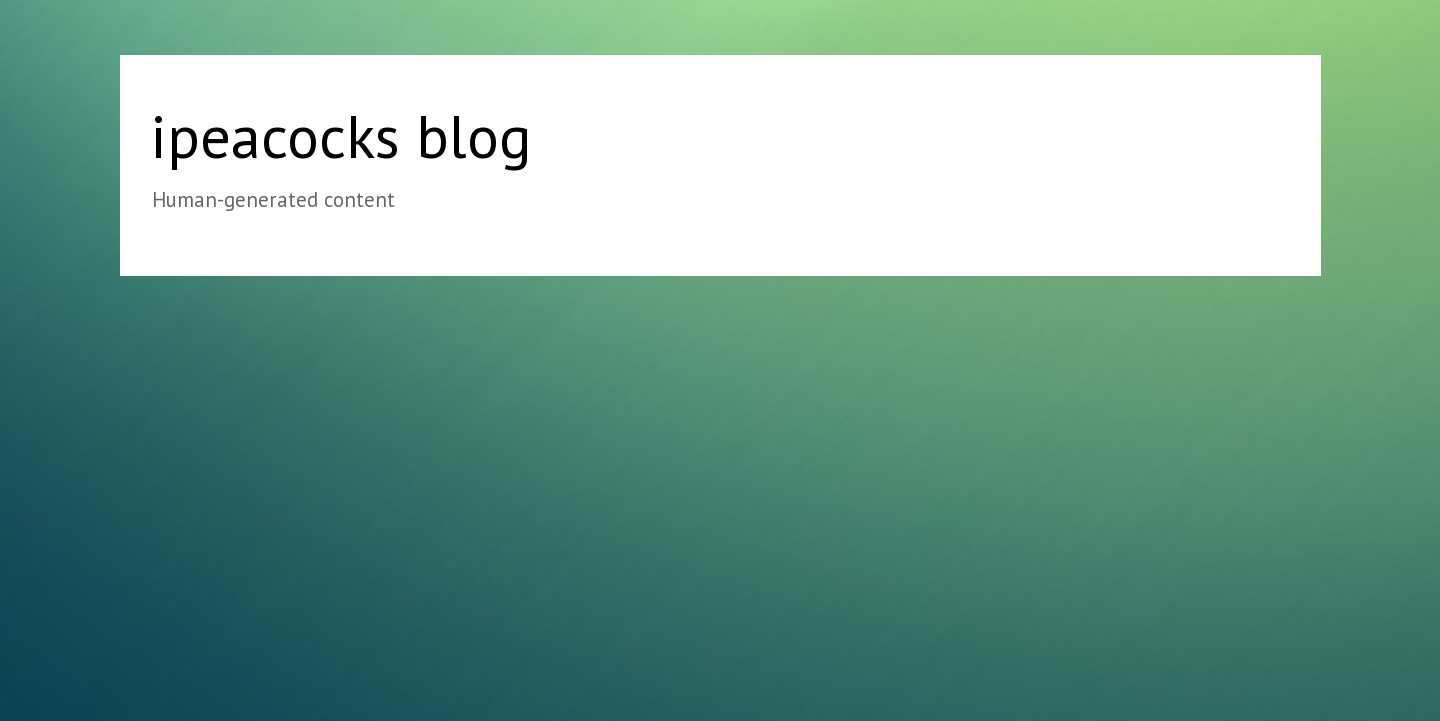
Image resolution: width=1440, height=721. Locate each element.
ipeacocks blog (341, 136)
